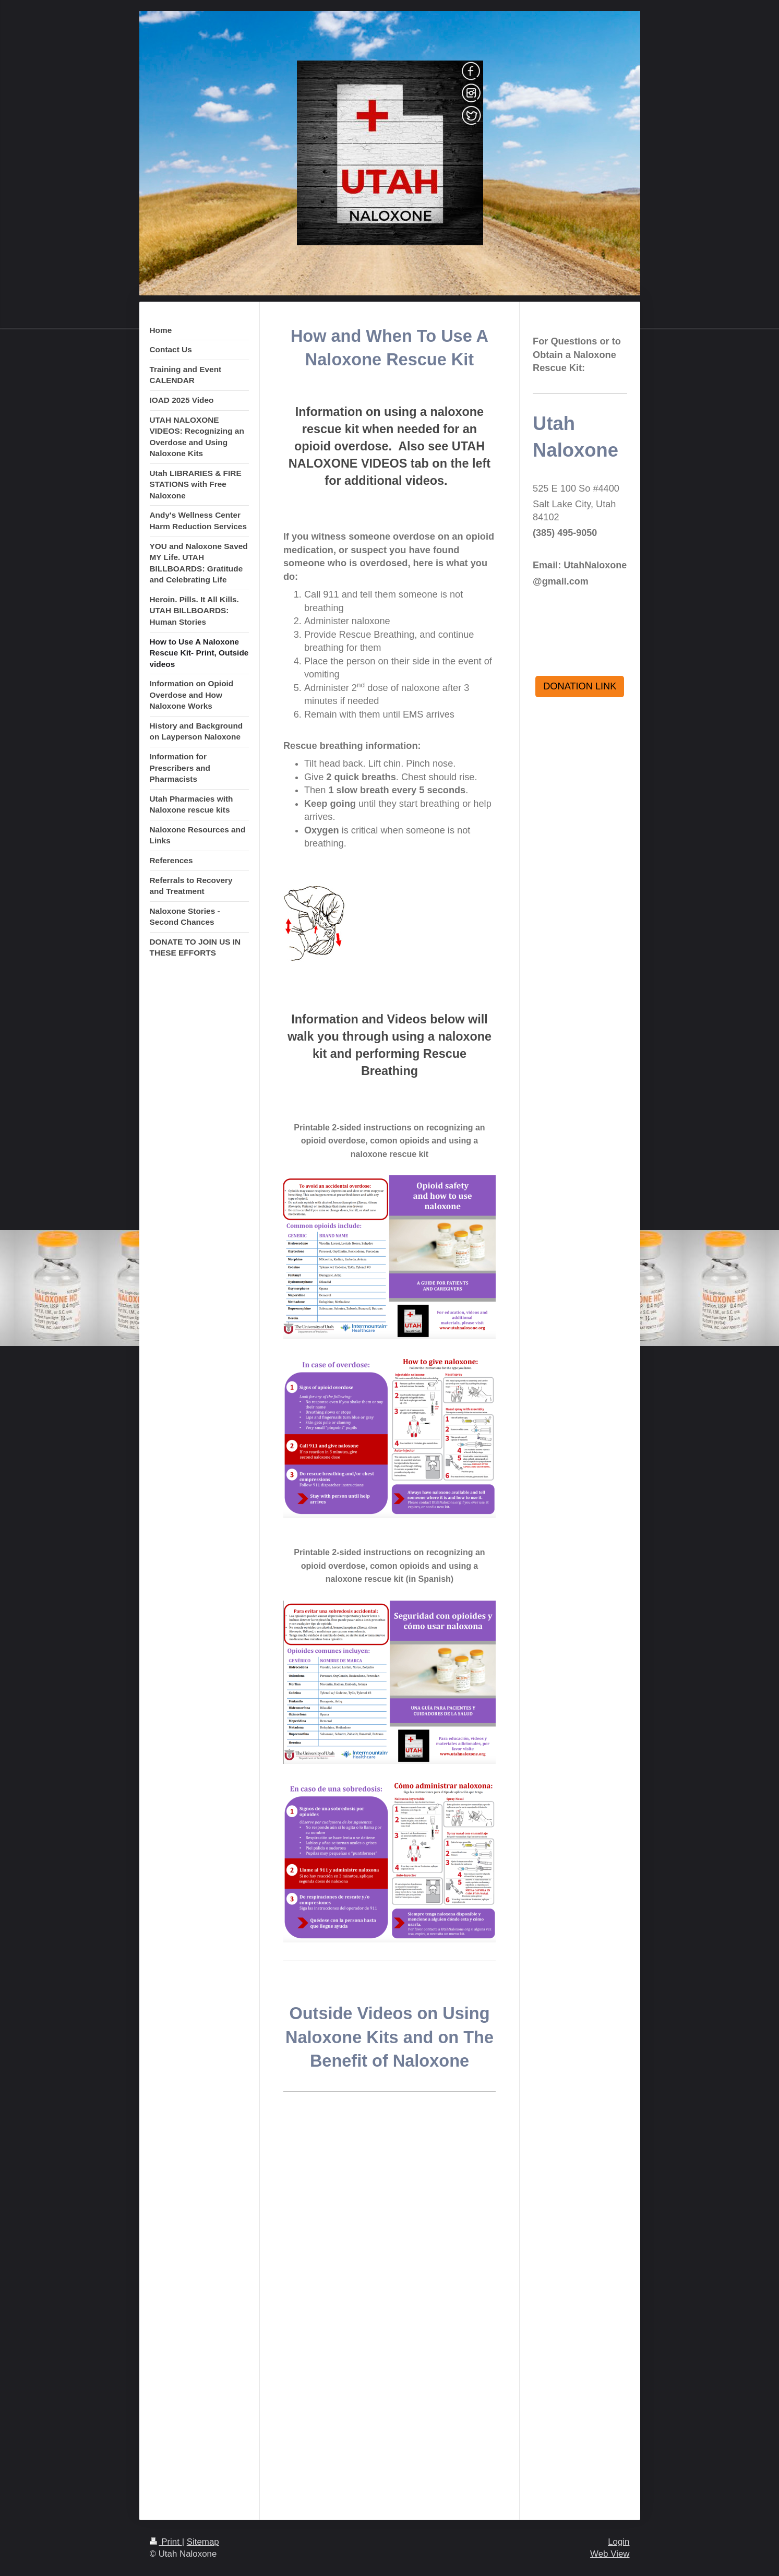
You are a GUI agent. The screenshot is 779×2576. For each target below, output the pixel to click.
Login (618, 2542)
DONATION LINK (579, 686)
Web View (609, 2554)
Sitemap (203, 2542)
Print (166, 2542)
